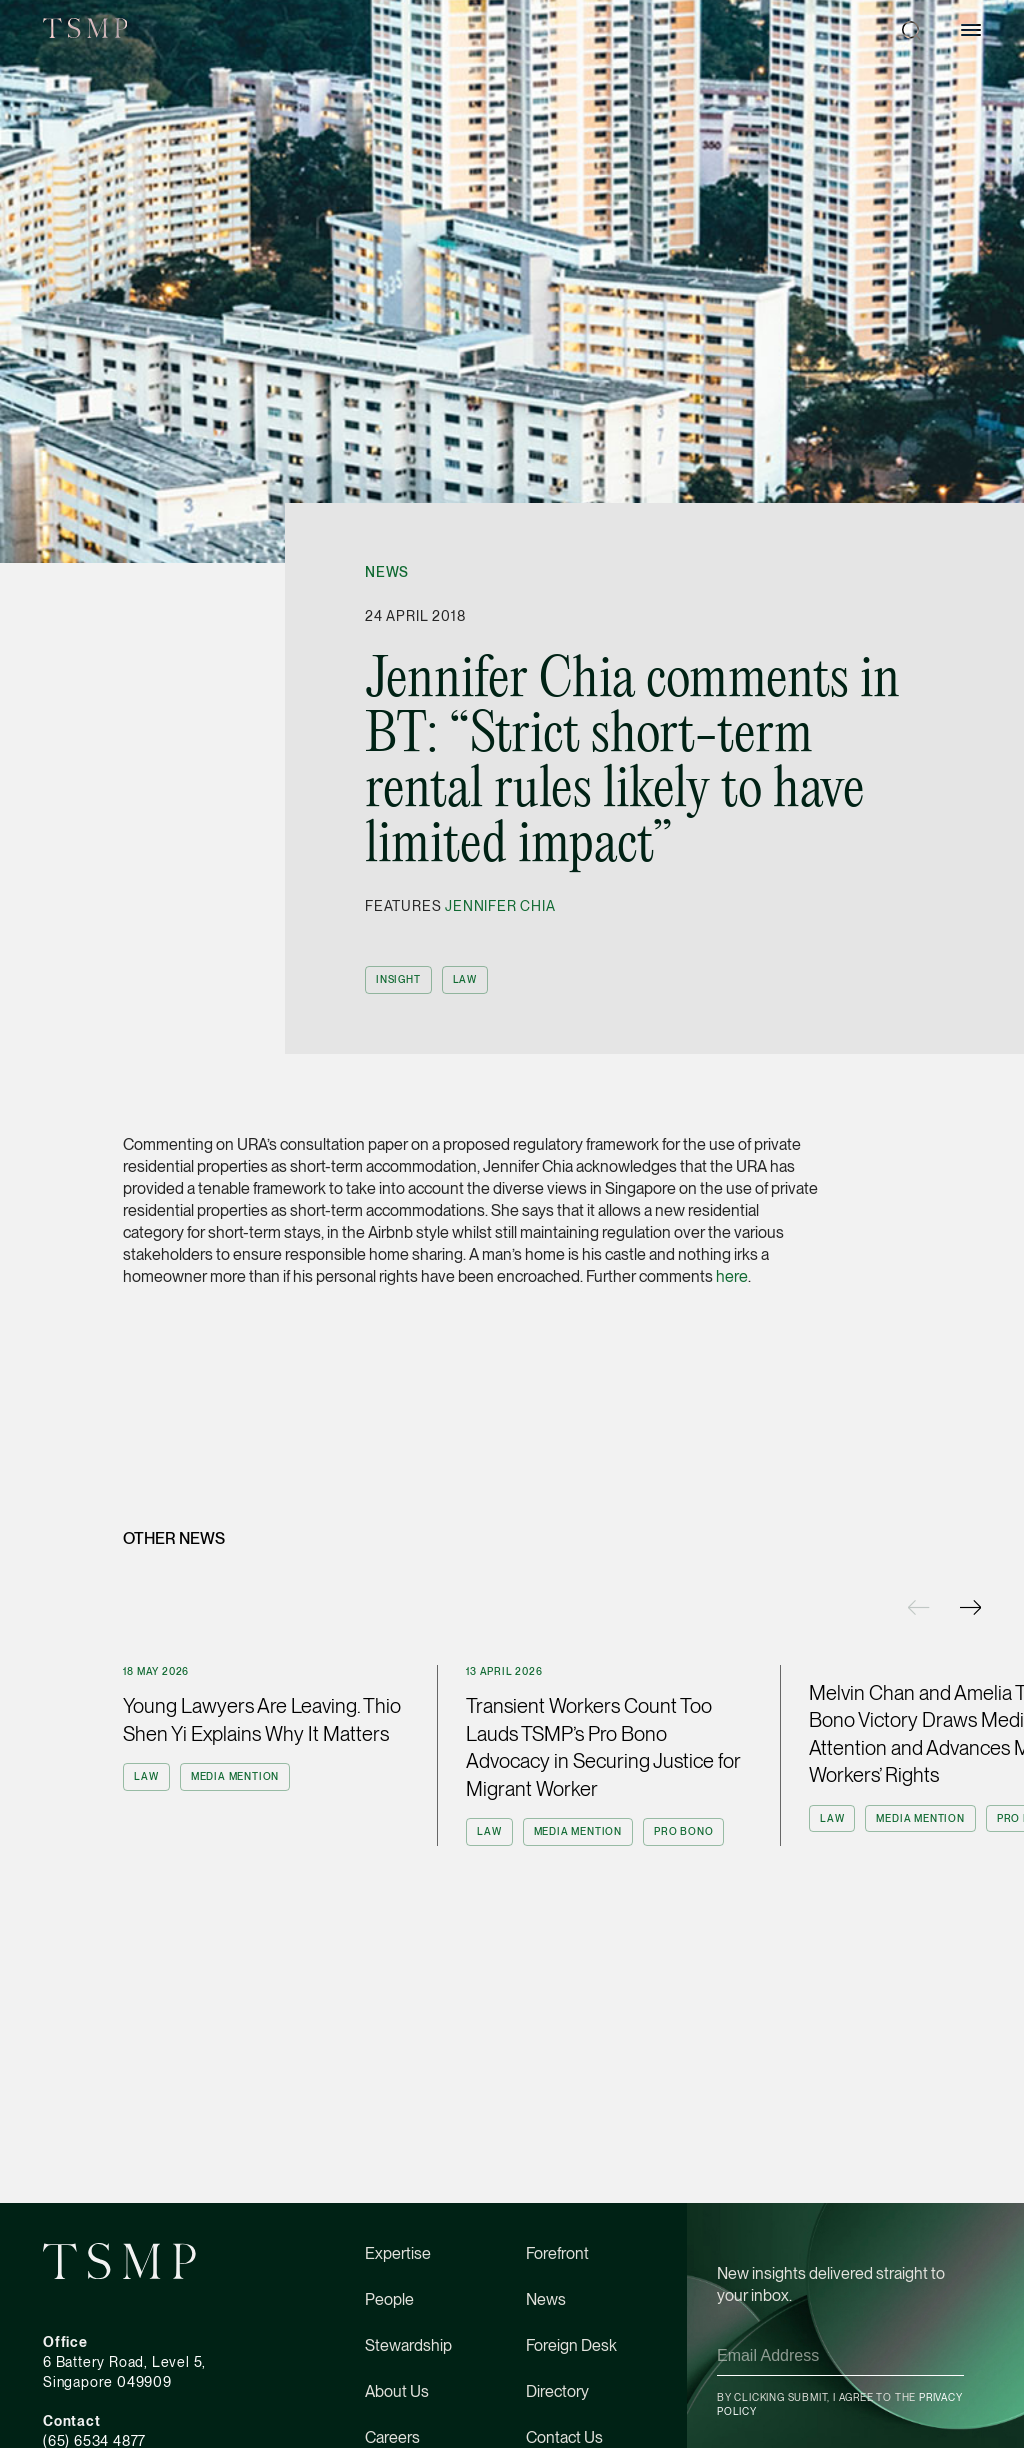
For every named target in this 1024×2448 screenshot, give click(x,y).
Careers (392, 2437)
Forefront (557, 2253)
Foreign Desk (571, 2345)
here (732, 1276)
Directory (557, 2391)
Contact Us (564, 2437)
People (389, 2299)
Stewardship (408, 2345)
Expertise (398, 2253)
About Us (397, 2391)
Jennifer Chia (500, 906)
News (387, 572)
